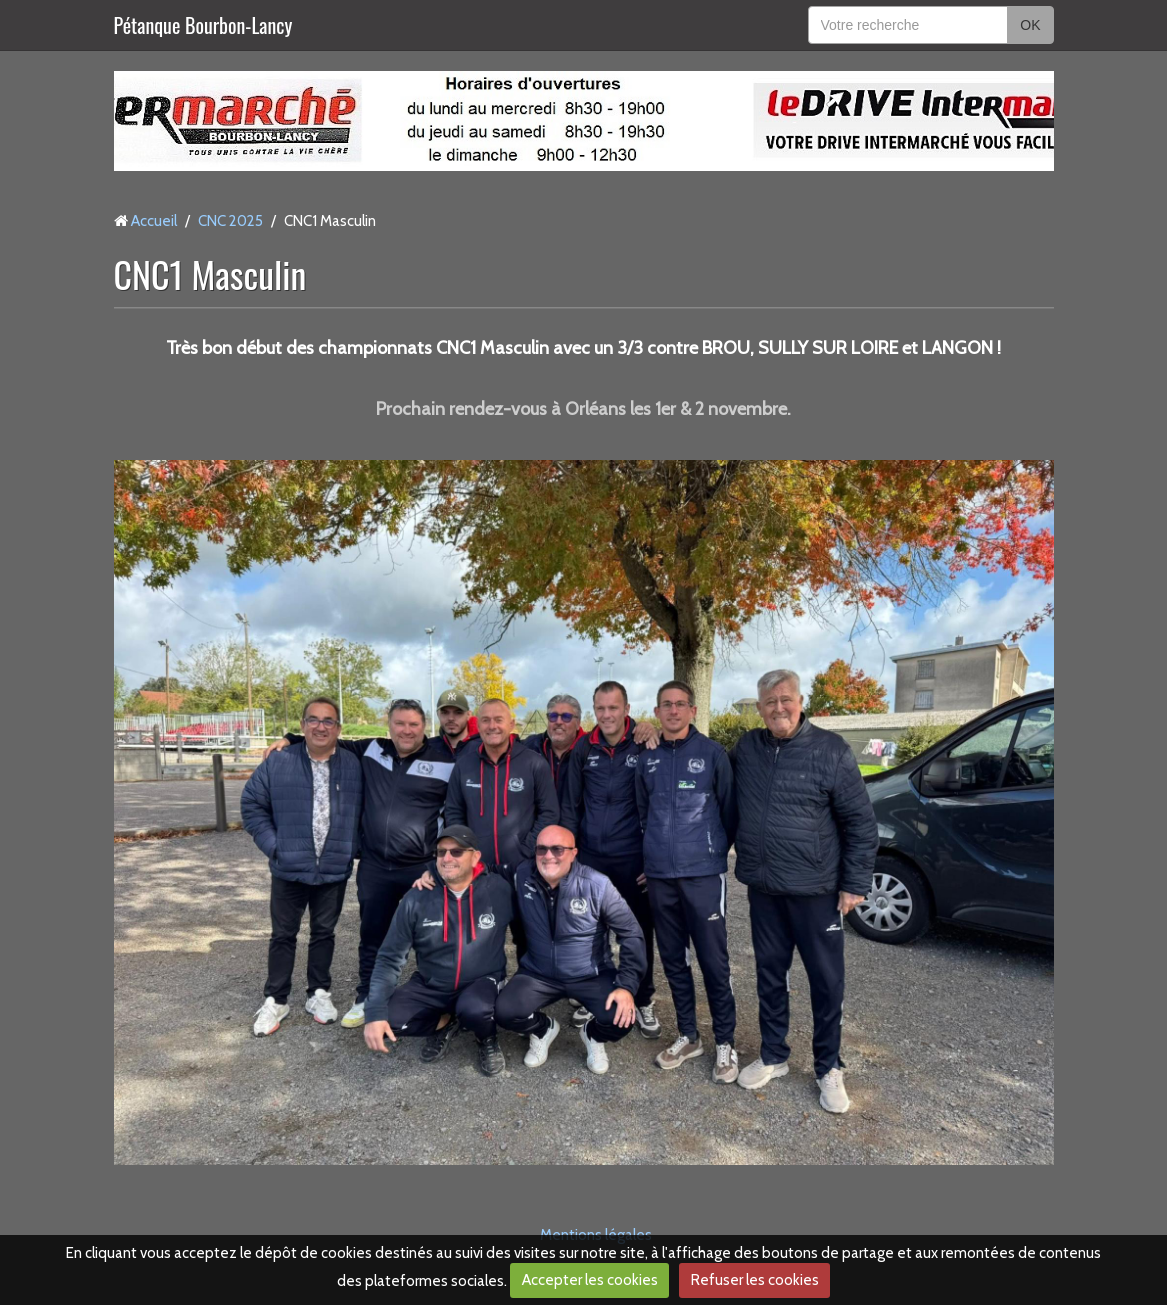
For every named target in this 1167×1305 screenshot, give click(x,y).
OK (1030, 25)
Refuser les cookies (755, 1280)
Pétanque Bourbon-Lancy (203, 25)
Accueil (154, 221)
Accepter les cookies (590, 1280)
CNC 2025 (230, 221)
